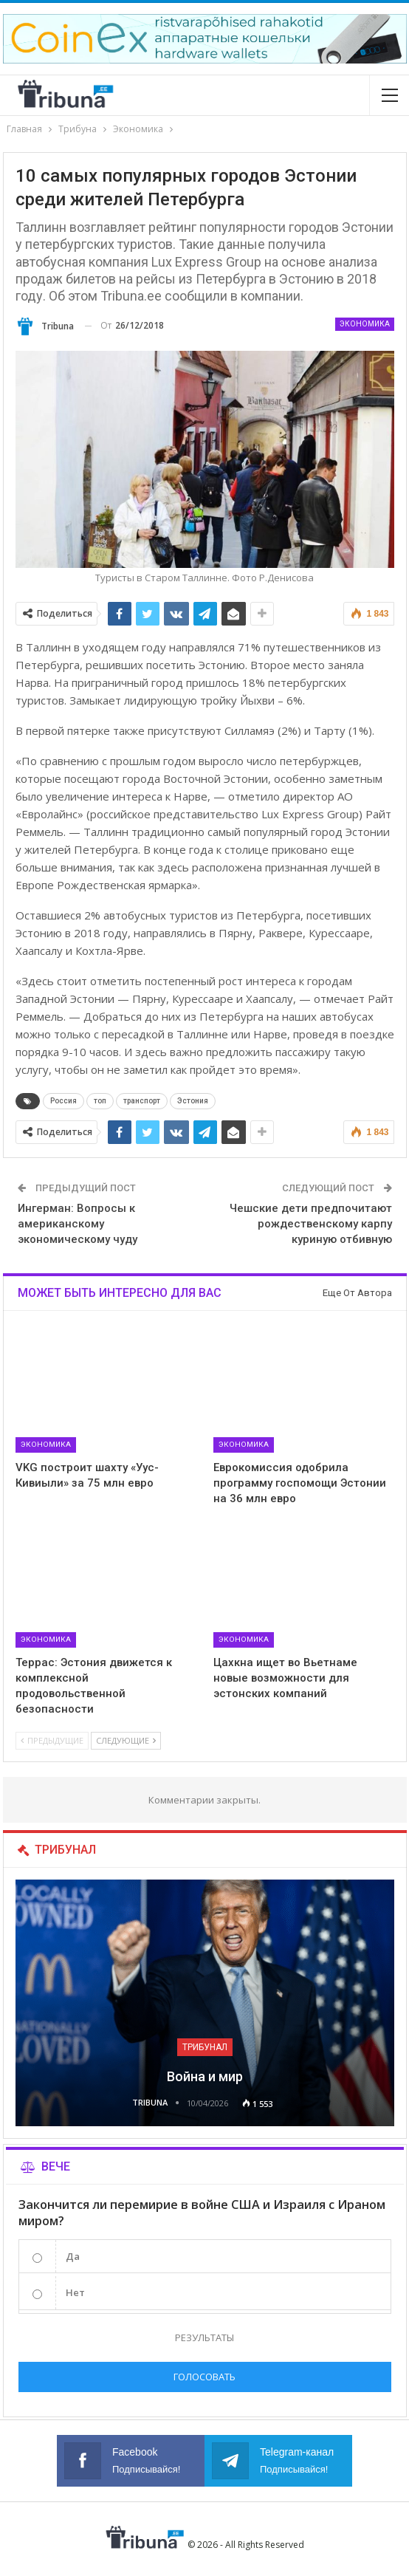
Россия (63, 1101)
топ (100, 1101)
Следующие (126, 1740)
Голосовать (204, 2376)
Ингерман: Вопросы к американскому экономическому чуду (77, 1224)
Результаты (204, 2337)
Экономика (365, 324)
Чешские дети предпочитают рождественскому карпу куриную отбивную (311, 1224)
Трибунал (204, 2047)
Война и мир (205, 2076)
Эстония (192, 1101)
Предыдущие (52, 1740)
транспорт (141, 1101)
